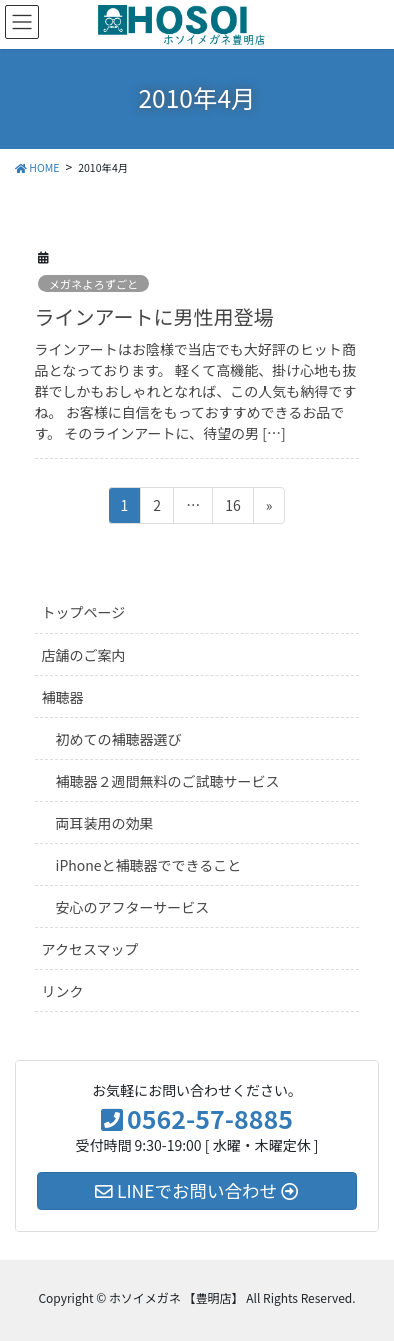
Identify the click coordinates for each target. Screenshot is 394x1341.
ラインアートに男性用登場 (154, 316)
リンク (63, 991)
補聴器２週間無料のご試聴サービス (168, 781)
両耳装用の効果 (105, 823)
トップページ (84, 612)
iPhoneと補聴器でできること (149, 865)
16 (232, 508)
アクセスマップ (90, 949)
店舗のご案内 (84, 655)
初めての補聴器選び (119, 739)
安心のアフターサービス (133, 907)
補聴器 (63, 697)
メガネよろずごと (94, 284)
